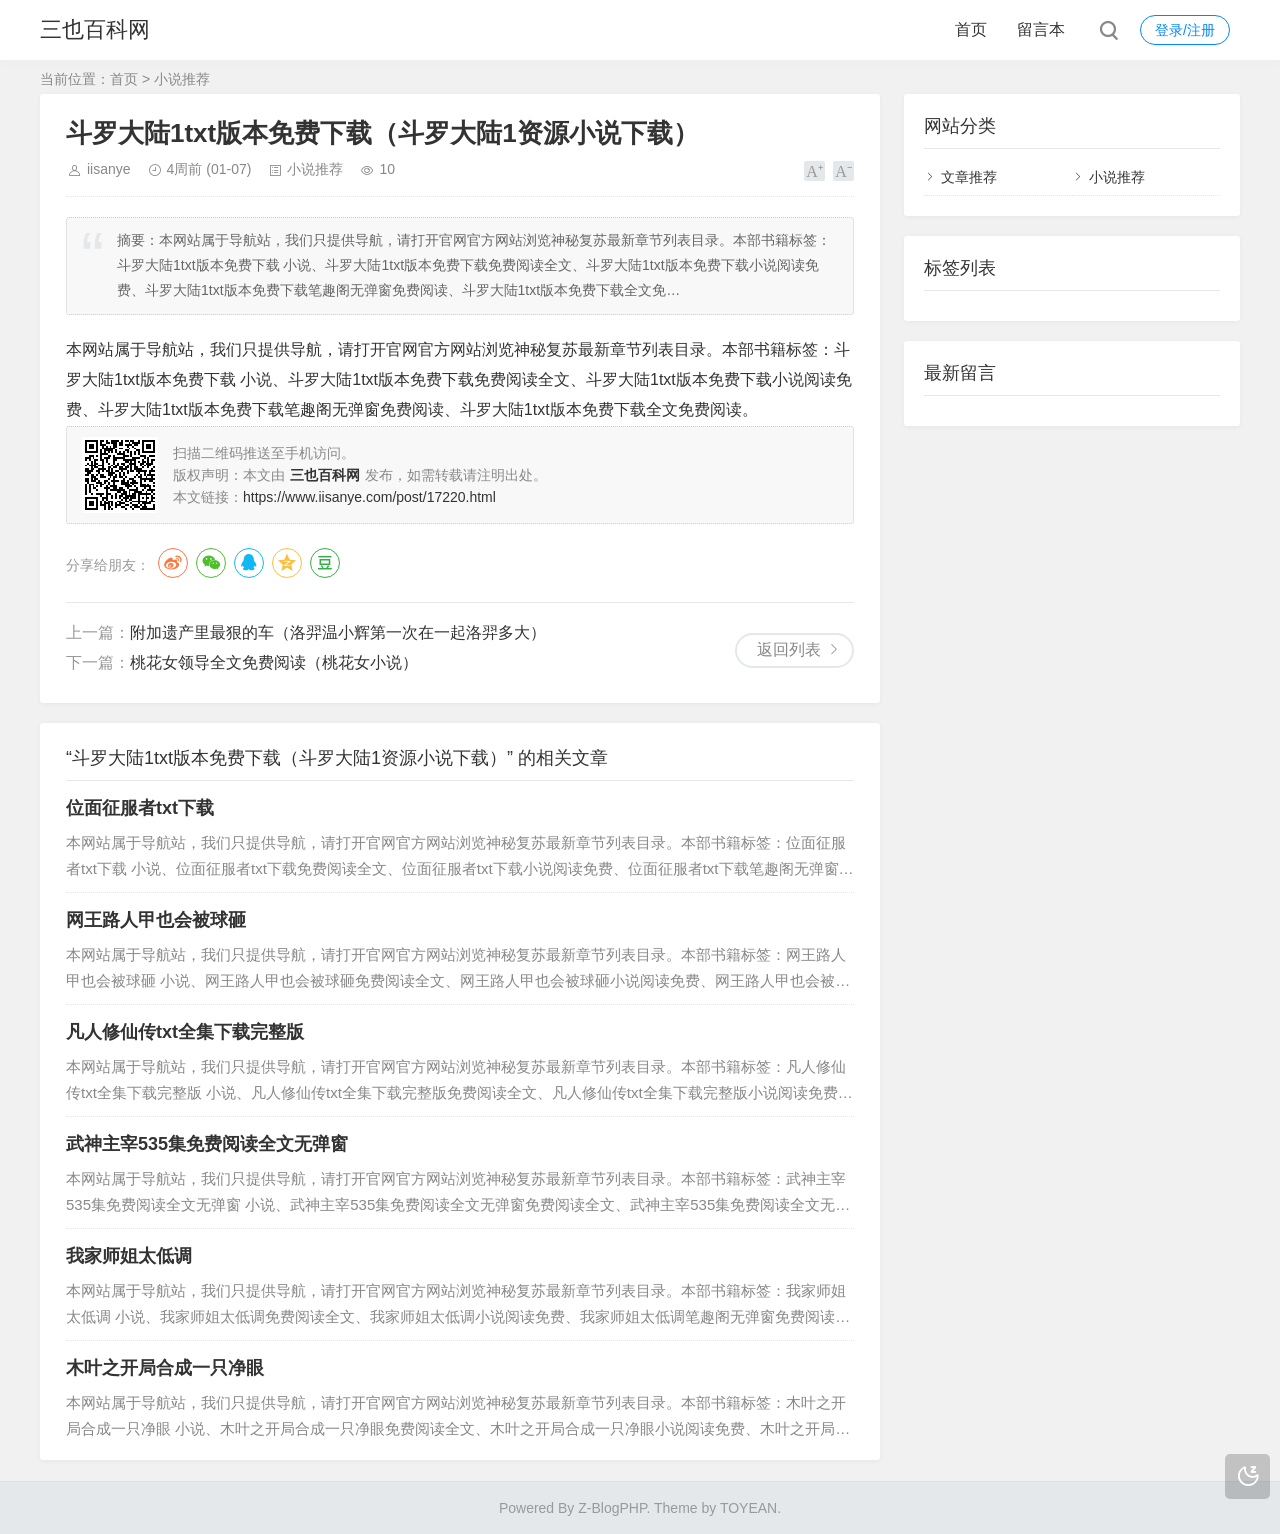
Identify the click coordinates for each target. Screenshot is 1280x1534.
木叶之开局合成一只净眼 (165, 1368)
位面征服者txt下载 (140, 808)
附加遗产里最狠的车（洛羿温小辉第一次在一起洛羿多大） (338, 632)
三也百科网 (95, 29)
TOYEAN (748, 1508)
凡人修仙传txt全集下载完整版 (185, 1032)
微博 (173, 563)
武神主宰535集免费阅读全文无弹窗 (207, 1144)
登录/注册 (1185, 30)
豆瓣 (325, 563)
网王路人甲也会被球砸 (156, 920)
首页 (971, 29)
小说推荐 (182, 79)
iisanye (109, 169)
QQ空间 (287, 563)
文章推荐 (969, 177)
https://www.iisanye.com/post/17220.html (369, 497)
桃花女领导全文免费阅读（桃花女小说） (274, 662)
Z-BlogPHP (612, 1508)
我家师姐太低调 (129, 1256)
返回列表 (789, 649)
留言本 (1041, 29)
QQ (249, 563)
